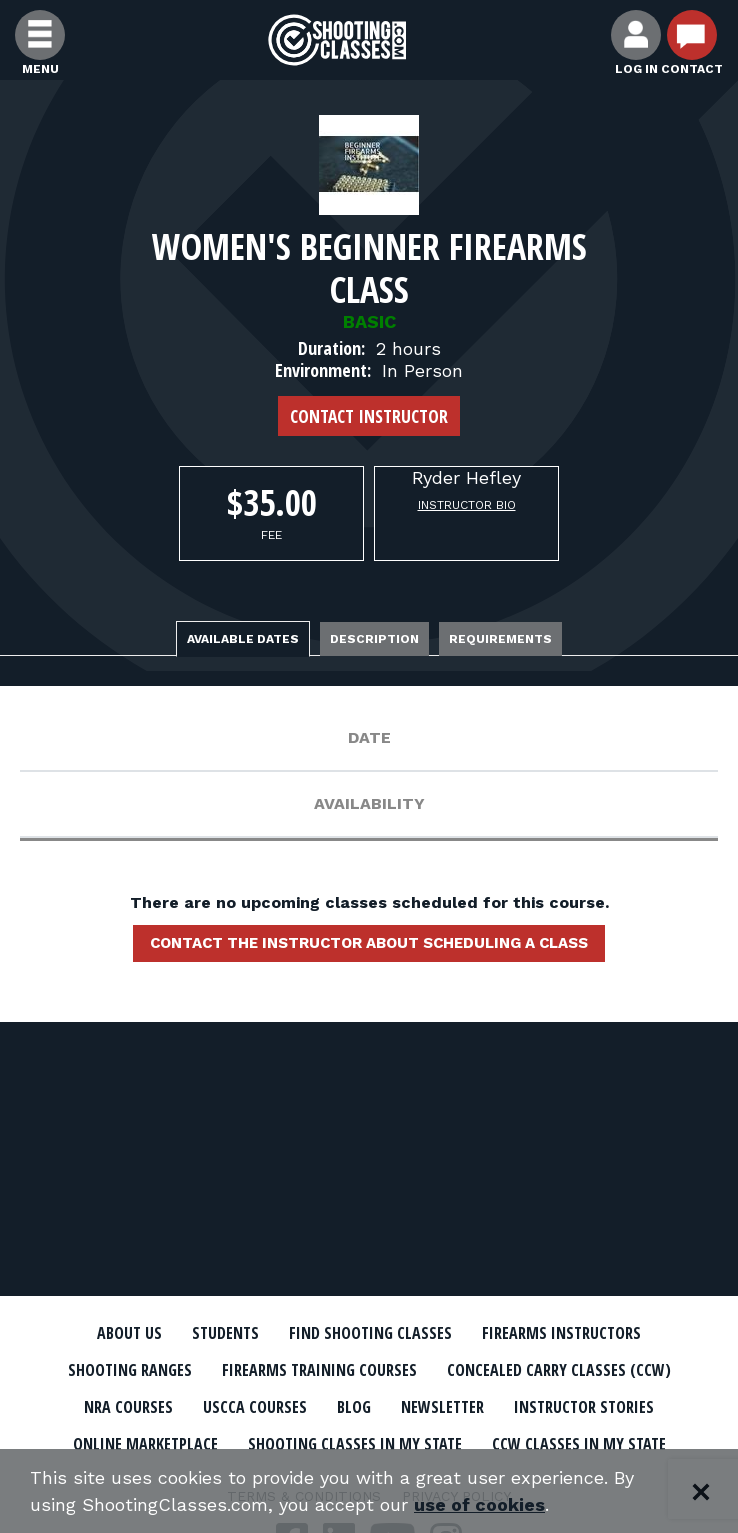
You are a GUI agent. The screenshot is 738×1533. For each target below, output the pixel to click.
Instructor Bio (467, 505)
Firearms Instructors (561, 1333)
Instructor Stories (584, 1407)
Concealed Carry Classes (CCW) (559, 1370)
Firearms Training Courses (319, 1370)
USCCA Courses (255, 1407)
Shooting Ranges (130, 1370)
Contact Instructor (369, 416)
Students (225, 1333)
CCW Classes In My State (579, 1444)
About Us (129, 1333)
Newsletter (442, 1407)
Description (374, 639)
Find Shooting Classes (370, 1333)
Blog (354, 1407)
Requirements (500, 639)
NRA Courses (128, 1407)
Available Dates (243, 639)
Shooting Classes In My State (355, 1444)
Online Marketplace (145, 1444)
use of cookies (479, 1504)
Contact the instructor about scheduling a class (369, 943)
